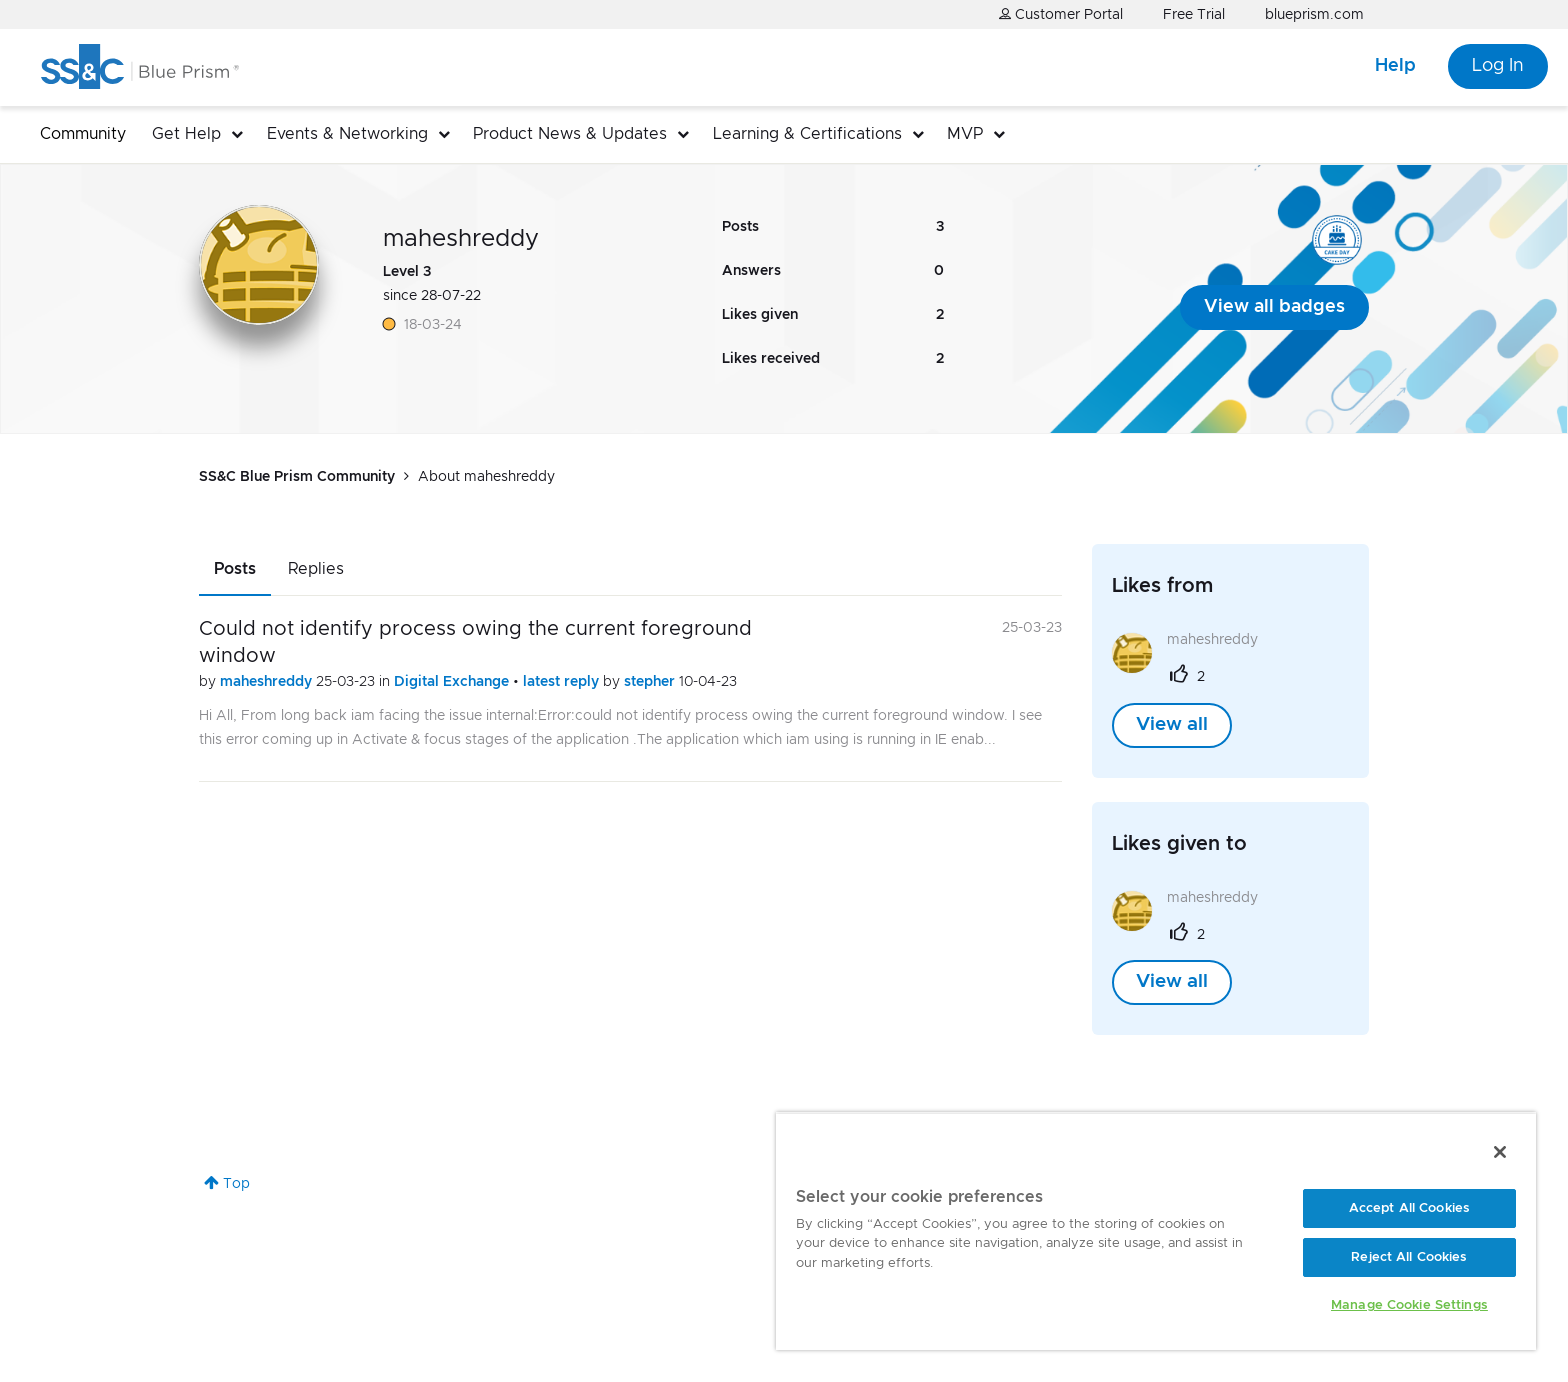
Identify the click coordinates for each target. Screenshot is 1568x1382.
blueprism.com (1314, 15)
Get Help (186, 134)
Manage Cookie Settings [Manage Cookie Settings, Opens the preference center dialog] (1409, 1305)
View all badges (1274, 307)
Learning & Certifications (807, 134)
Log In (1498, 66)
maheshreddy (268, 682)
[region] (1156, 1231)
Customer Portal (1061, 14)
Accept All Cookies (1409, 1208)
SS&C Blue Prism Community (297, 477)
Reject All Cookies (1409, 1257)
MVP (965, 134)
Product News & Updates (570, 134)
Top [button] (236, 1184)
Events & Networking (347, 134)
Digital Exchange (453, 682)
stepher (651, 682)
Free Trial (1194, 15)
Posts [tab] (235, 569)
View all (1172, 725)
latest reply (563, 682)
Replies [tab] (316, 569)
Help (1395, 66)
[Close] (1500, 1152)
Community (83, 134)
